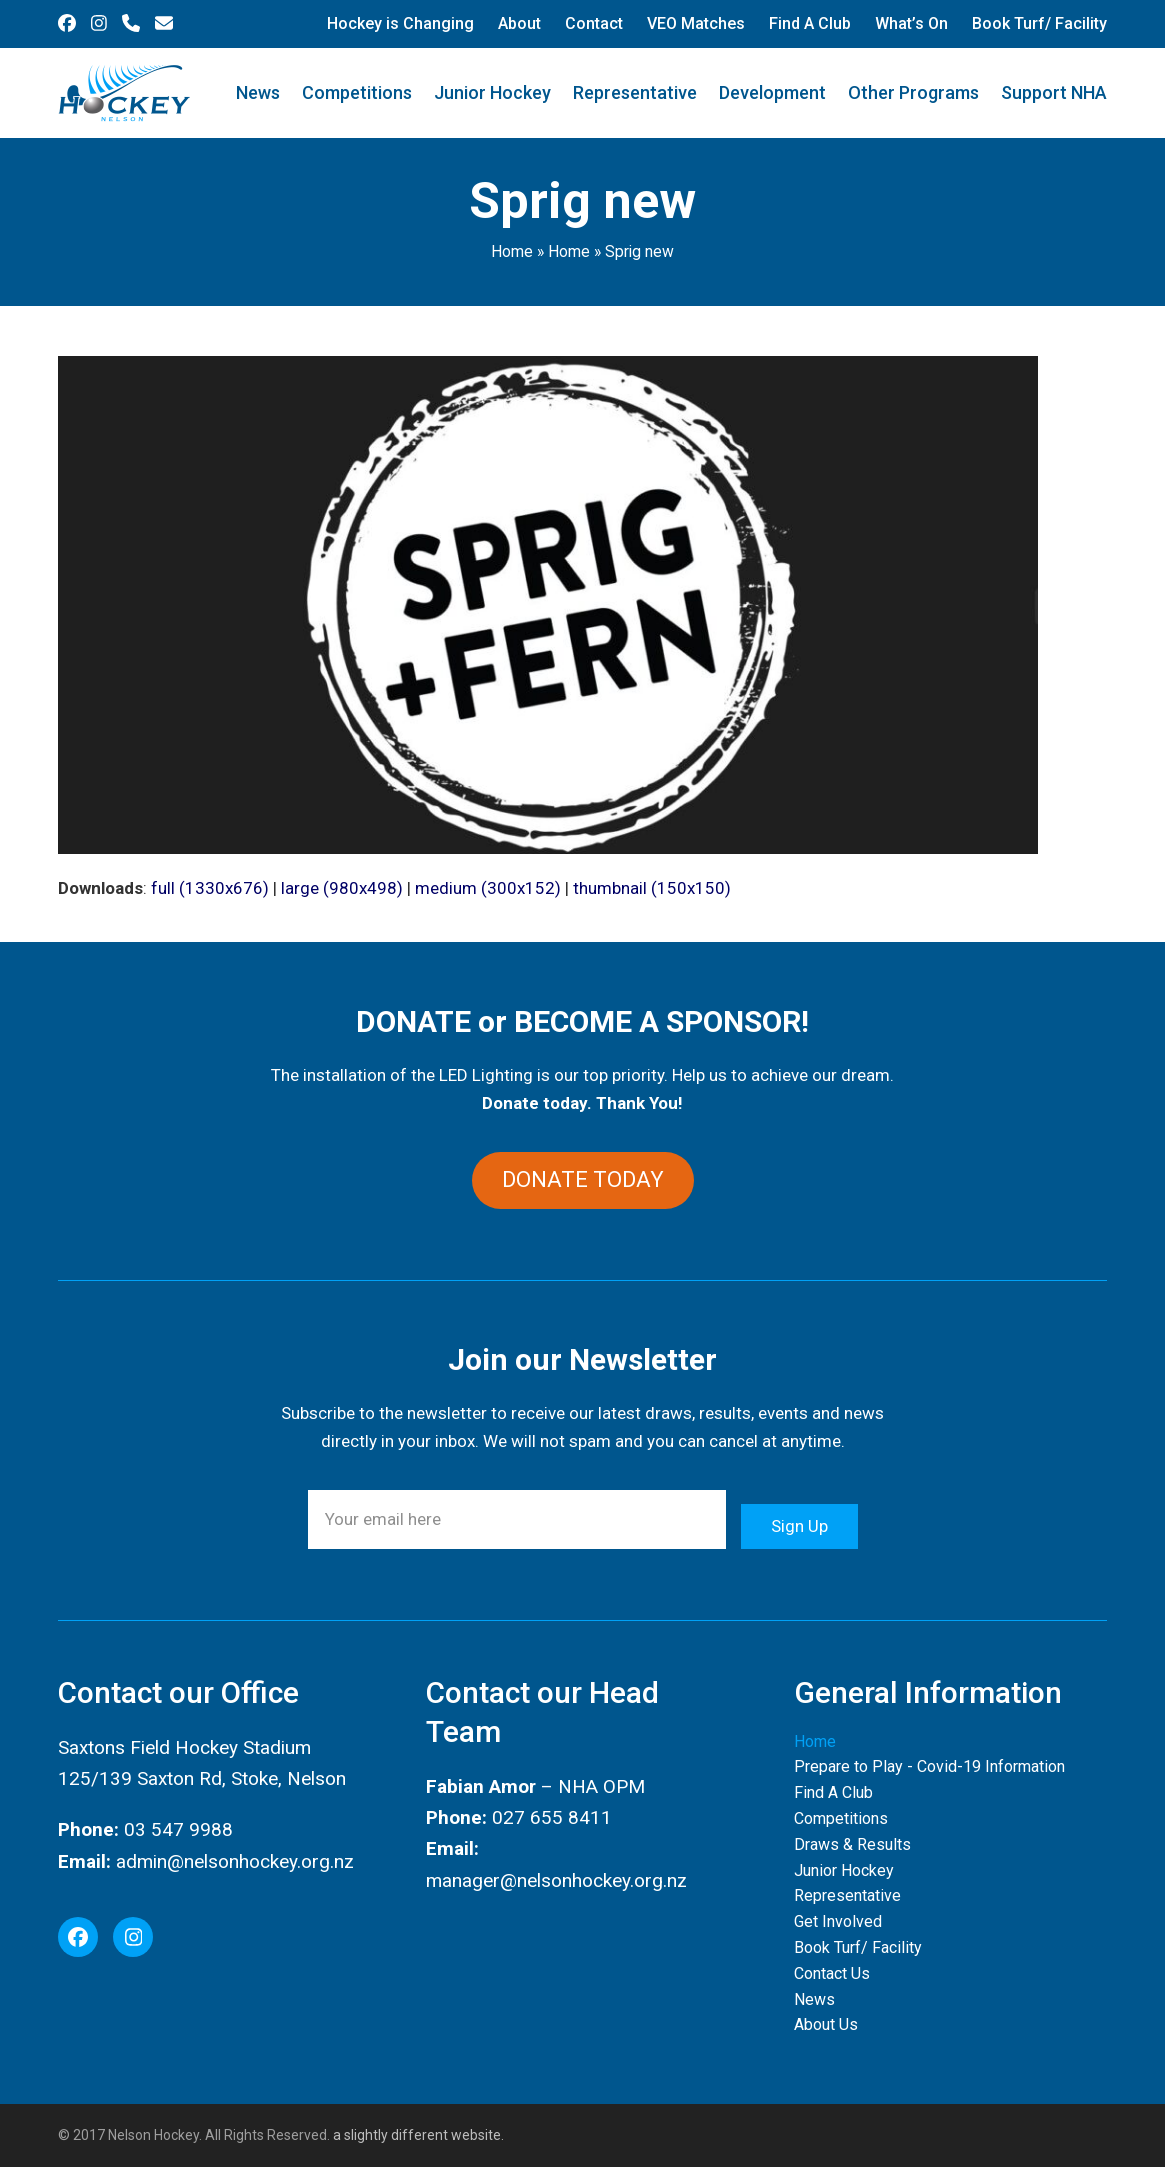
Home (512, 251)
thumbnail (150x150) (652, 888)
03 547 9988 (178, 1832)
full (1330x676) (210, 888)
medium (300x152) (488, 888)
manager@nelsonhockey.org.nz (556, 1882)
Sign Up (799, 1522)
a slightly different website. (417, 2137)
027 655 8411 (552, 1819)
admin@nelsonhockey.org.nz (235, 1863)
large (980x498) (342, 888)
